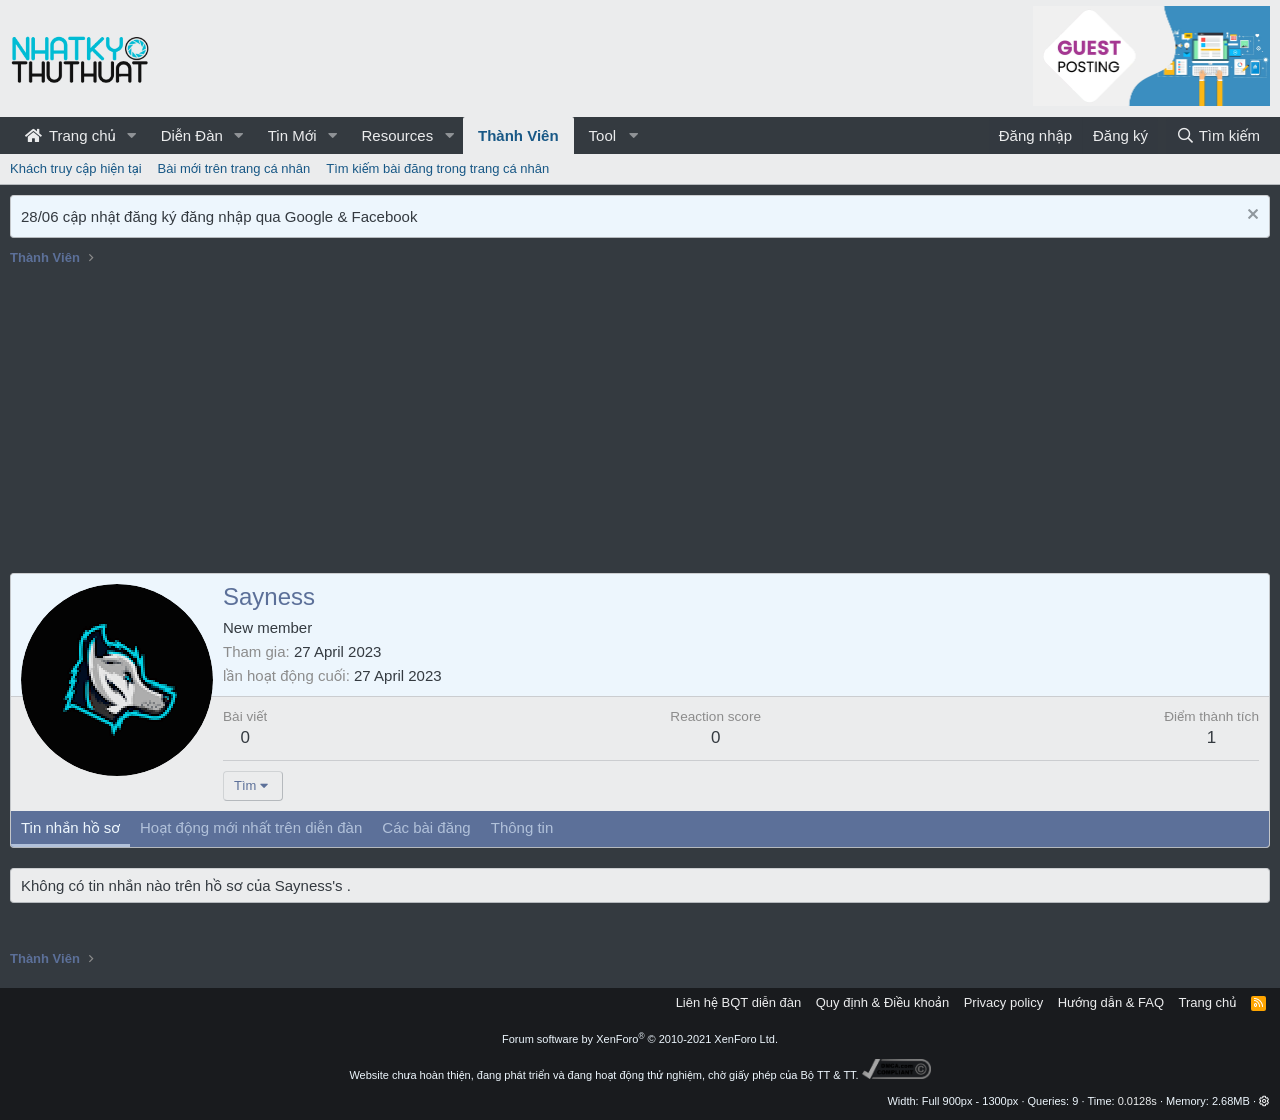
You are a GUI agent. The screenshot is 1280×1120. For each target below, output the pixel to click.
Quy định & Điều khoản (882, 1002)
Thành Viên (518, 135)
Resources (397, 135)
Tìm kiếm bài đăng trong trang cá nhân (437, 168)
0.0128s (1137, 1101)
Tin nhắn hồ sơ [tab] (70, 827)
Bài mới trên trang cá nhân (234, 168)
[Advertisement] (640, 423)
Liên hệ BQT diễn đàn (739, 1002)
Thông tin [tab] (522, 827)
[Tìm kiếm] (1218, 135)
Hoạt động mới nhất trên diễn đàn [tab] (251, 827)
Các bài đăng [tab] (426, 827)
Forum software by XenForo (640, 1039)
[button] (132, 135)
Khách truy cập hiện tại (76, 168)
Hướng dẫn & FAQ (1111, 1002)
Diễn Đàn (192, 135)
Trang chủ (70, 135)
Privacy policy (1003, 1002)
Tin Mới (292, 135)
